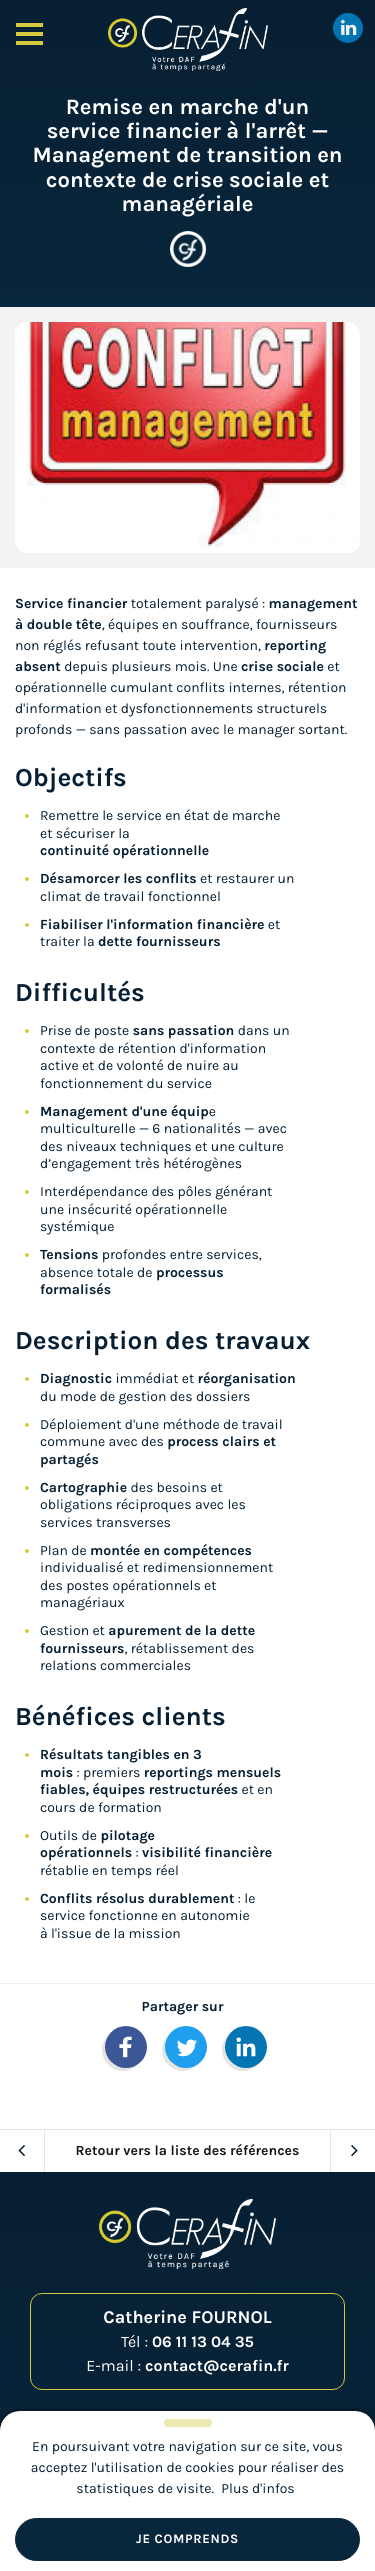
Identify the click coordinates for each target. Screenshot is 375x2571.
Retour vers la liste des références (188, 2150)
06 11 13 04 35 (203, 2342)
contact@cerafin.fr (217, 2366)
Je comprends (187, 2539)
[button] (126, 2047)
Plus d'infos (257, 2488)
